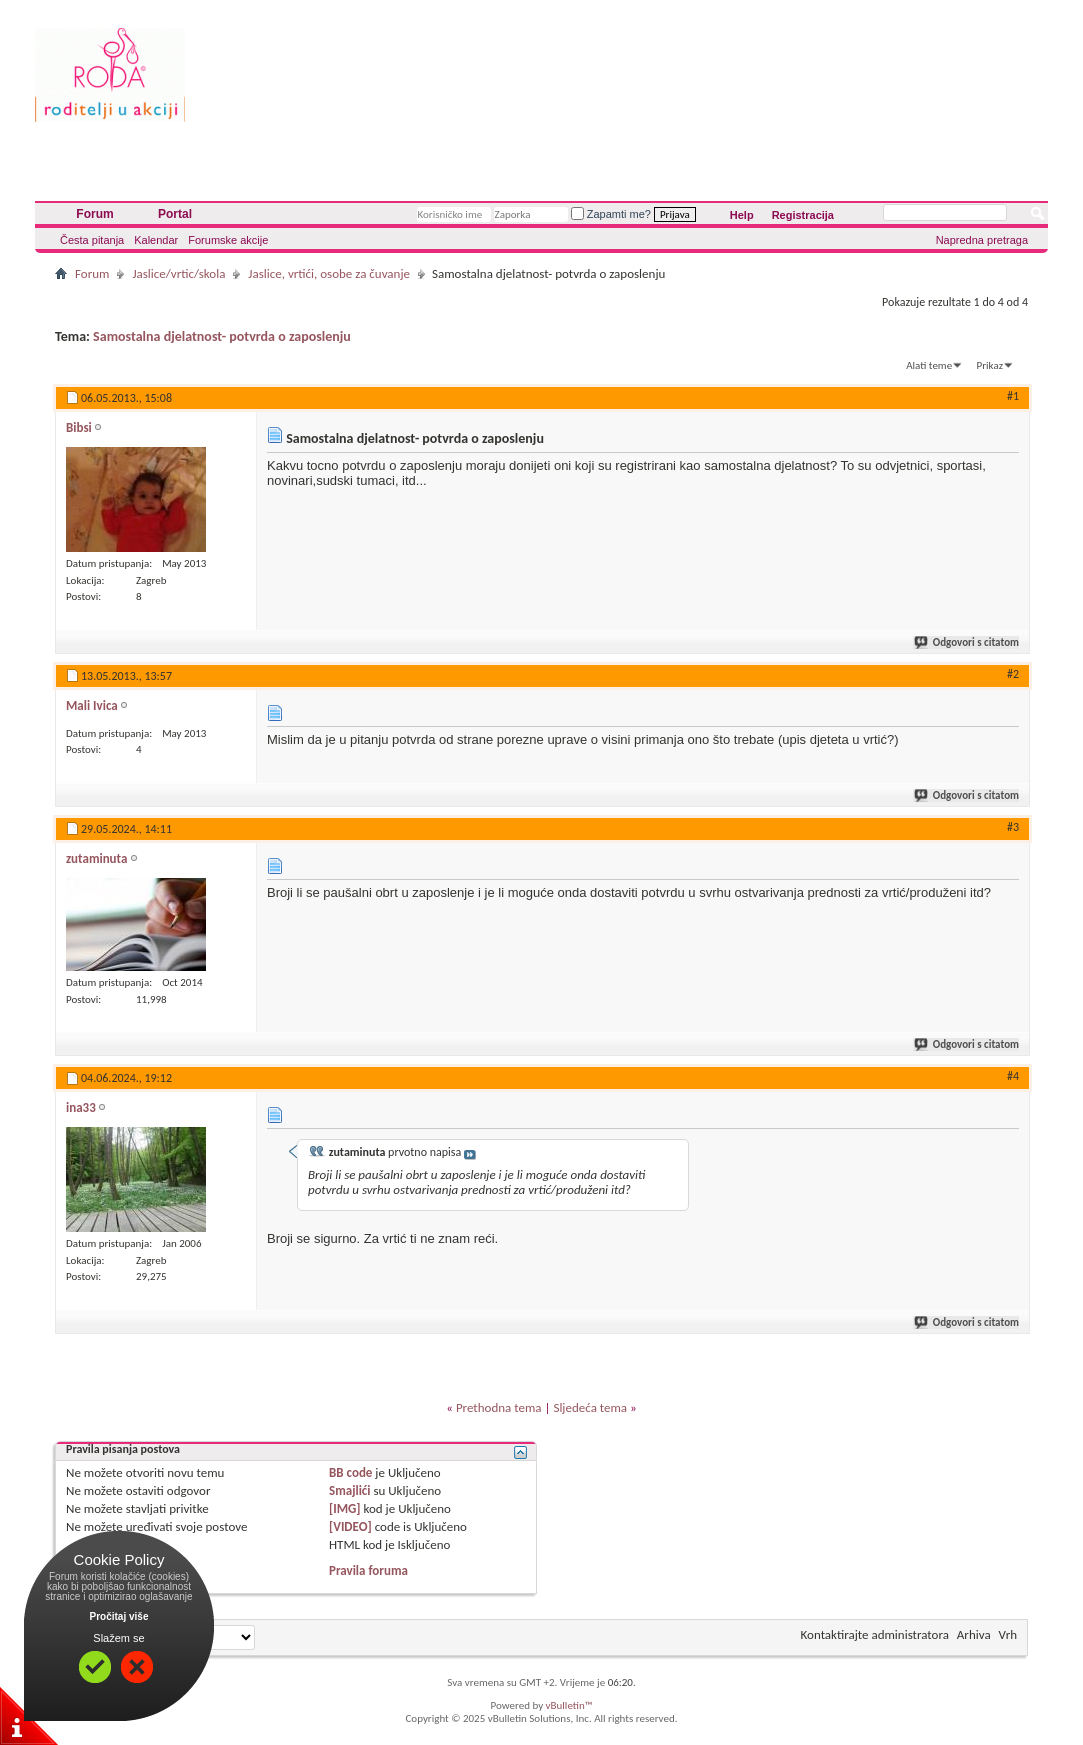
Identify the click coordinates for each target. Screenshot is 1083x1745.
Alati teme (929, 365)
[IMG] (345, 1508)
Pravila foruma (368, 1570)
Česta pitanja (92, 240)
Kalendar (156, 240)
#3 (1013, 827)
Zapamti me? (611, 214)
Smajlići (349, 1490)
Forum (94, 214)
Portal (175, 214)
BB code (350, 1472)
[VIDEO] (350, 1526)
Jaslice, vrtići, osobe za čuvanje (329, 273)
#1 (1013, 396)
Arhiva (974, 1634)
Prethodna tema (499, 1407)
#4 (1013, 1076)
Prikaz (990, 365)
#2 (1013, 674)
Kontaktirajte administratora (875, 1634)
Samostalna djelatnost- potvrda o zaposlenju (222, 336)
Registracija (803, 215)
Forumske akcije (228, 240)
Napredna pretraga (982, 240)
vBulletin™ (569, 1705)
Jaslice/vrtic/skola (178, 273)
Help (742, 215)
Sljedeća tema (590, 1407)
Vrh (1008, 1634)
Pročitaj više (119, 1616)
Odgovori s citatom (967, 642)
